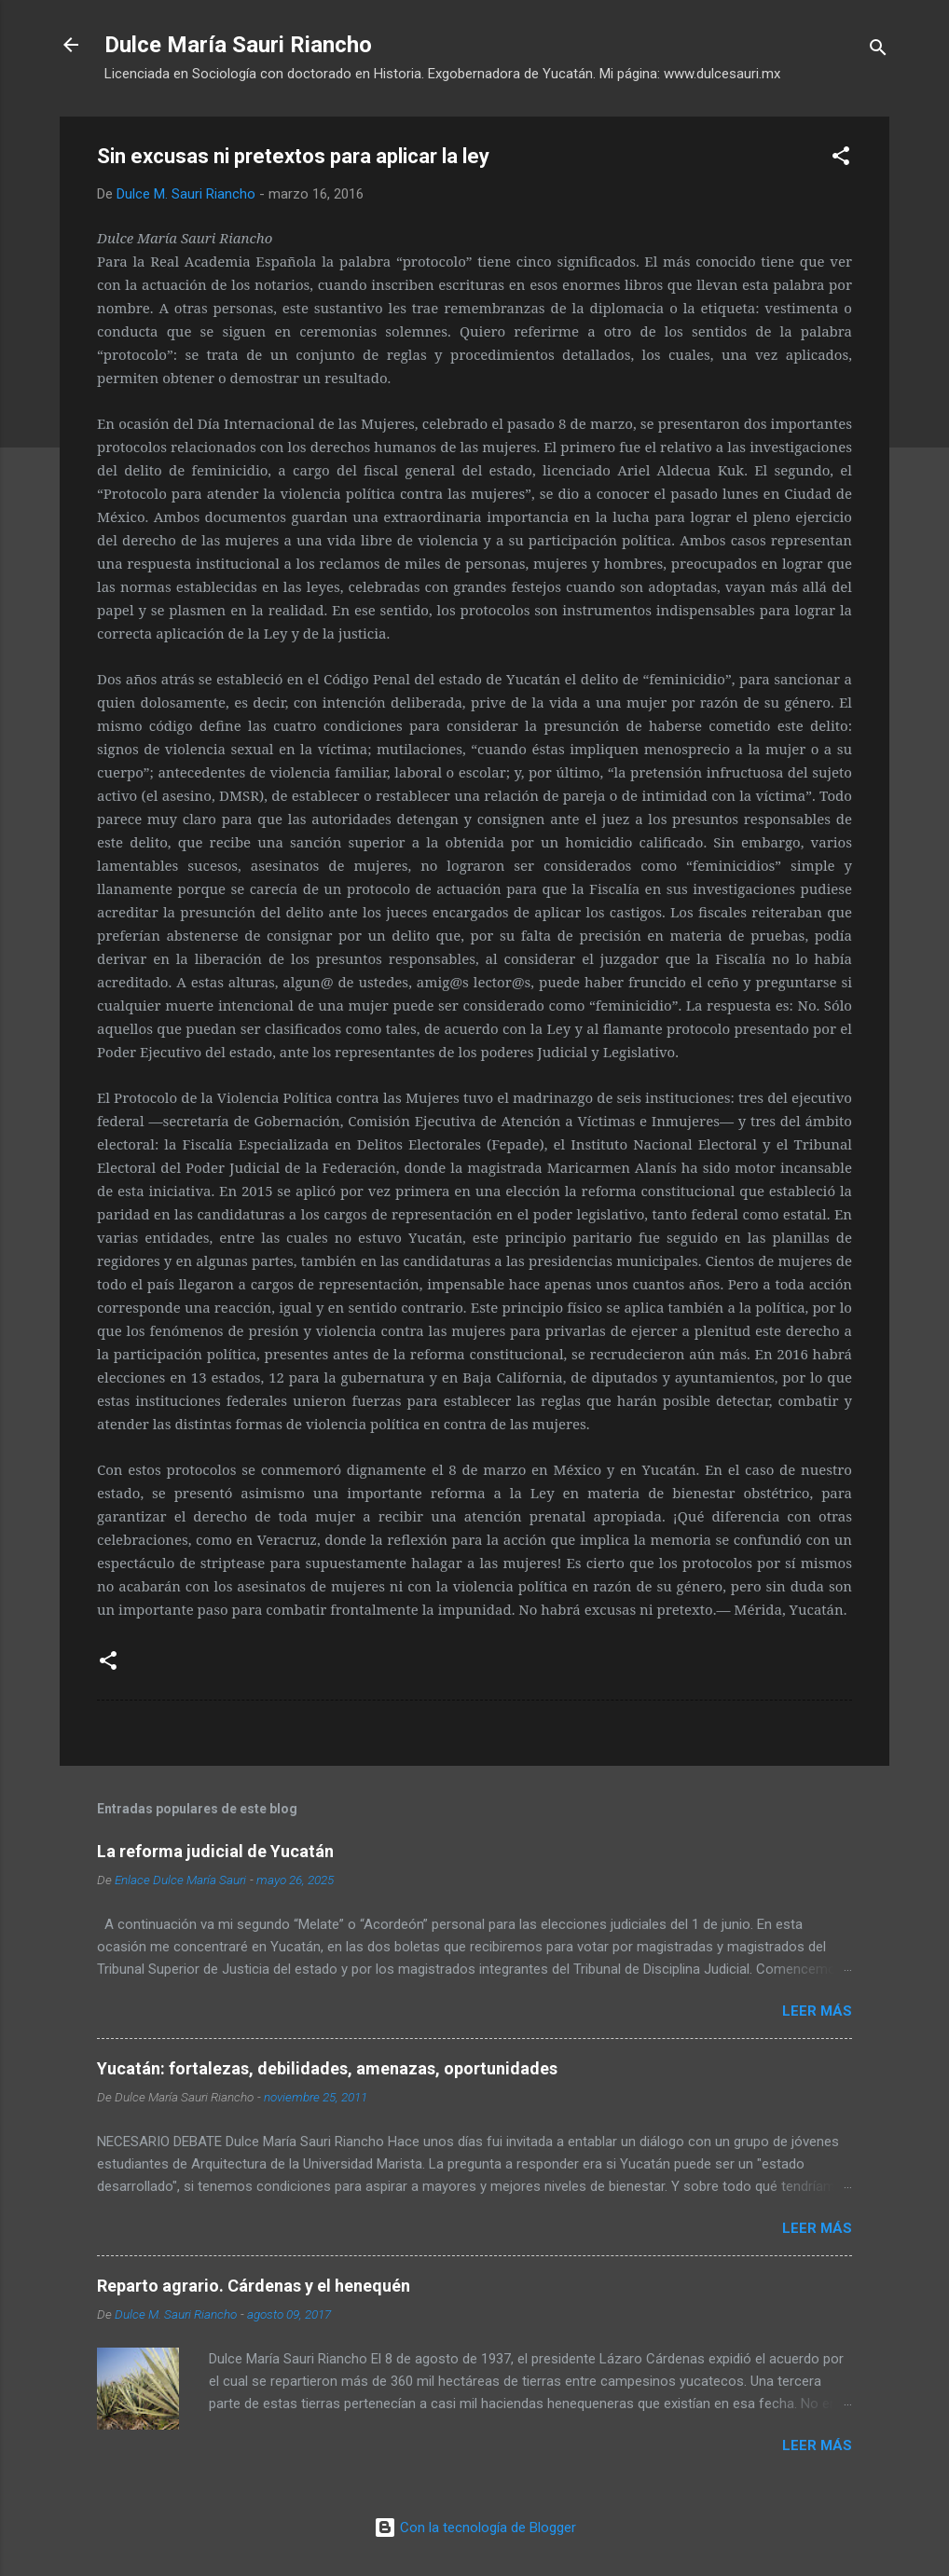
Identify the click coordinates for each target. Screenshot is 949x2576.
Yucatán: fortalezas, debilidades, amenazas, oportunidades (327, 2068)
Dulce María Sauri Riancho (238, 45)
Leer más (817, 2011)
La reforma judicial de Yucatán (215, 1851)
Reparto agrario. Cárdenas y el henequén (253, 2285)
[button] (841, 159)
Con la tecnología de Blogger (475, 2527)
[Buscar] (878, 50)
